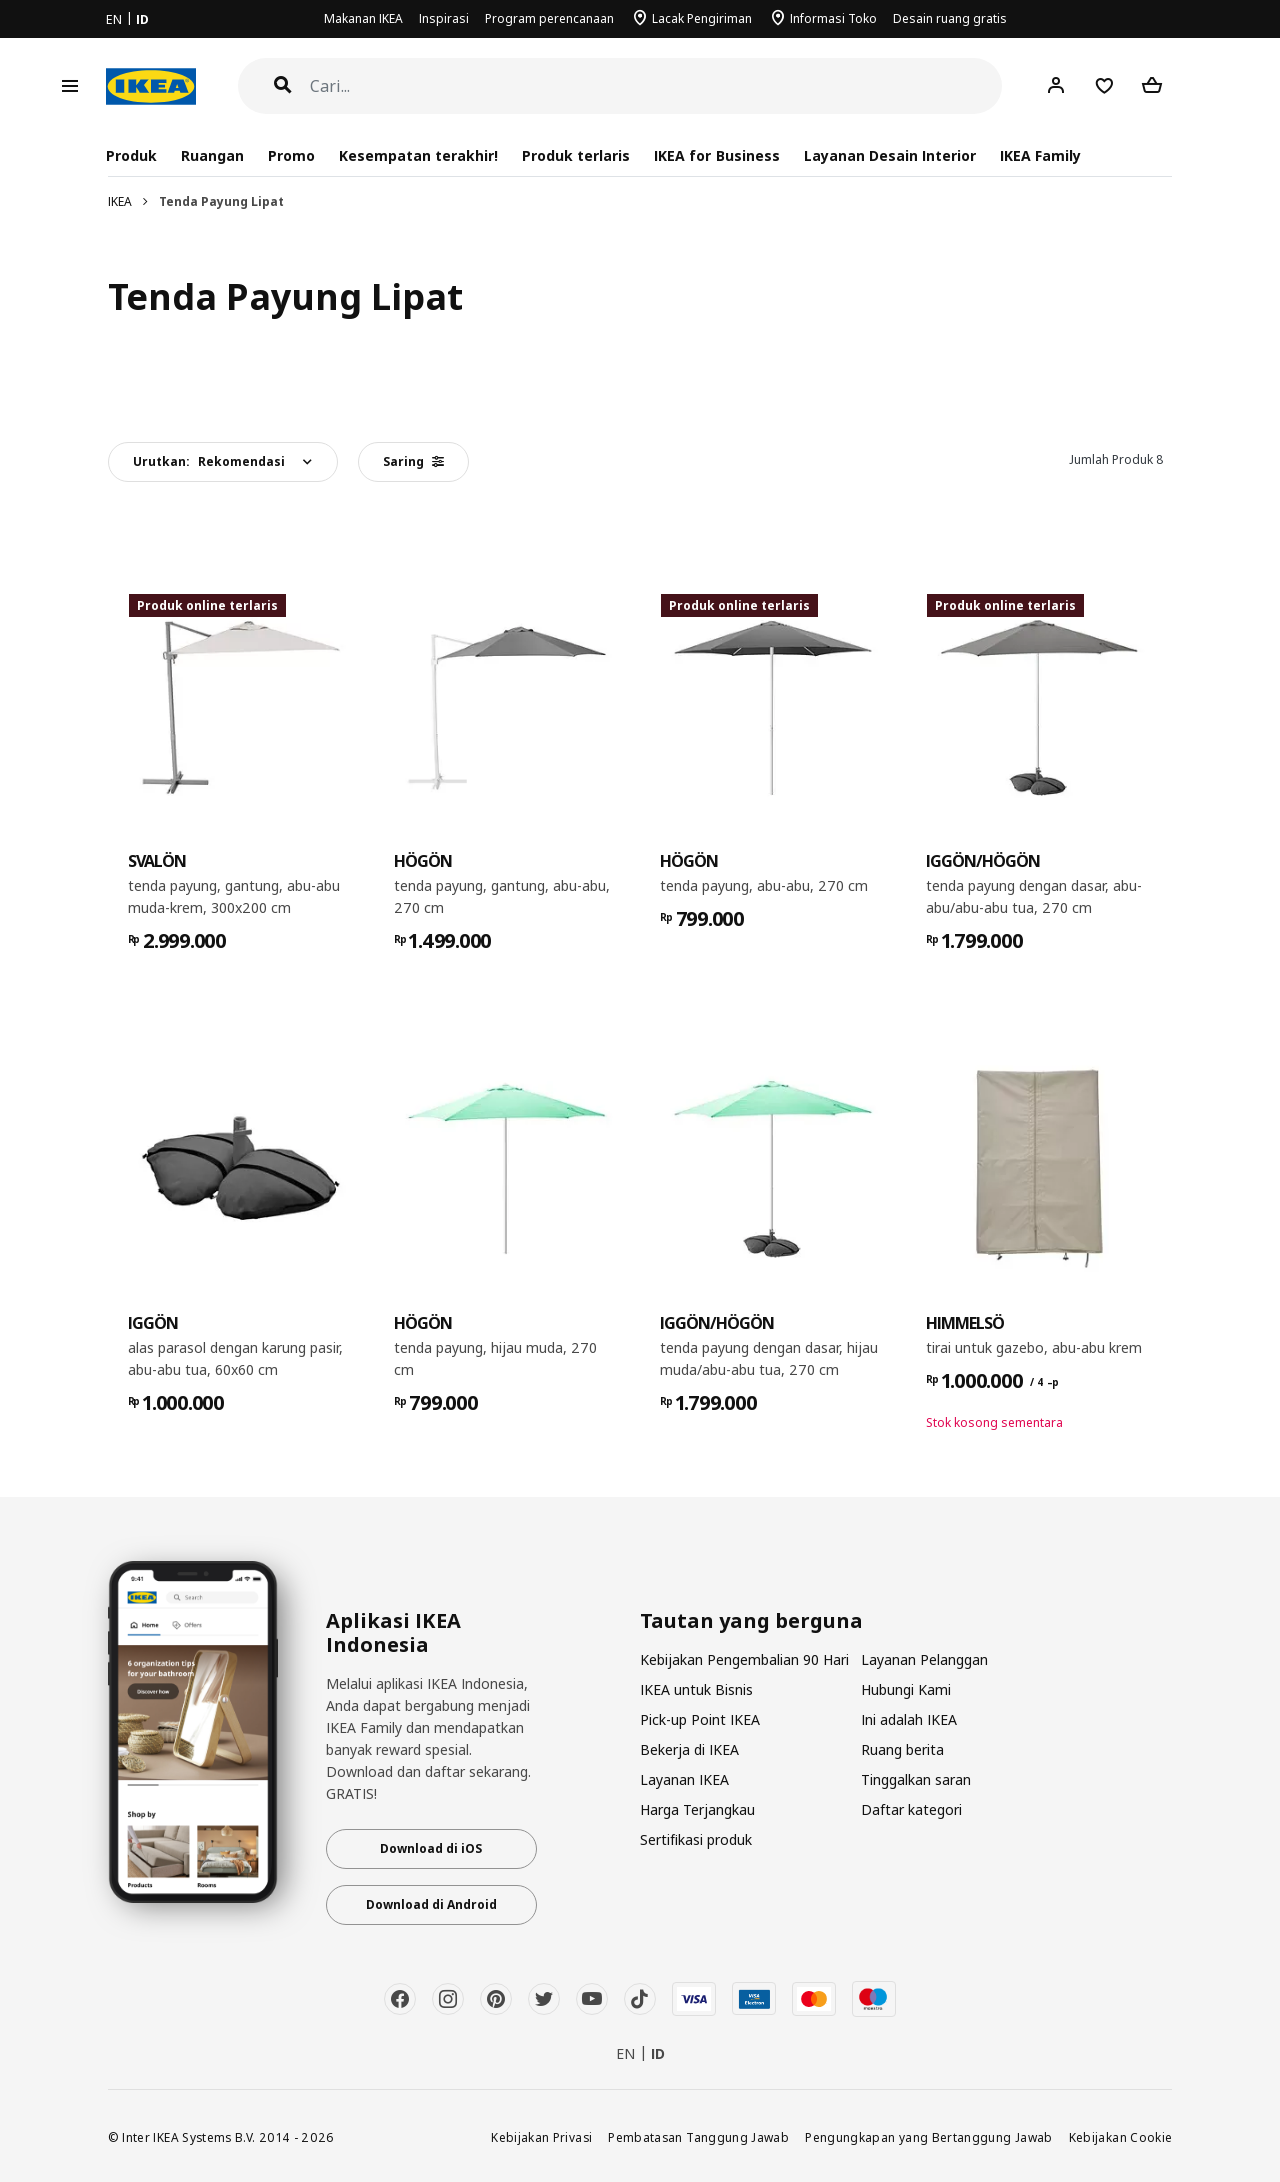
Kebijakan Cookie (1121, 2137)
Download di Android (431, 1904)
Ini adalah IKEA (909, 1719)
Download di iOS (431, 1848)
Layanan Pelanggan (924, 1659)
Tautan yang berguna (751, 1621)
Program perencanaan (549, 18)
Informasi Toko (833, 18)
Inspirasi (444, 18)
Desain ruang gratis (950, 18)
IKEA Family (1040, 155)
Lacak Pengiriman (702, 18)
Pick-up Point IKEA (700, 1719)
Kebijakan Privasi (541, 2137)
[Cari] (656, 86)
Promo (291, 155)
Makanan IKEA (363, 18)
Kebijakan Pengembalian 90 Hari (744, 1659)
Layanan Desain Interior (890, 155)
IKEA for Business (716, 155)
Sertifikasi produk (696, 1839)
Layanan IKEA (684, 1779)
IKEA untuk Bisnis (696, 1689)
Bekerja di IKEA (689, 1749)
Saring (413, 461)
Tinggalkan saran (916, 1779)
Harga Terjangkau (697, 1809)
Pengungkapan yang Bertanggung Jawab (929, 2137)
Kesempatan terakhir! (418, 155)
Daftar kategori (911, 1809)
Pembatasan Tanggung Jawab (698, 2137)
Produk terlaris (576, 155)
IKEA (120, 201)
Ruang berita (902, 1749)
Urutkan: (209, 461)
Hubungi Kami (906, 1689)
